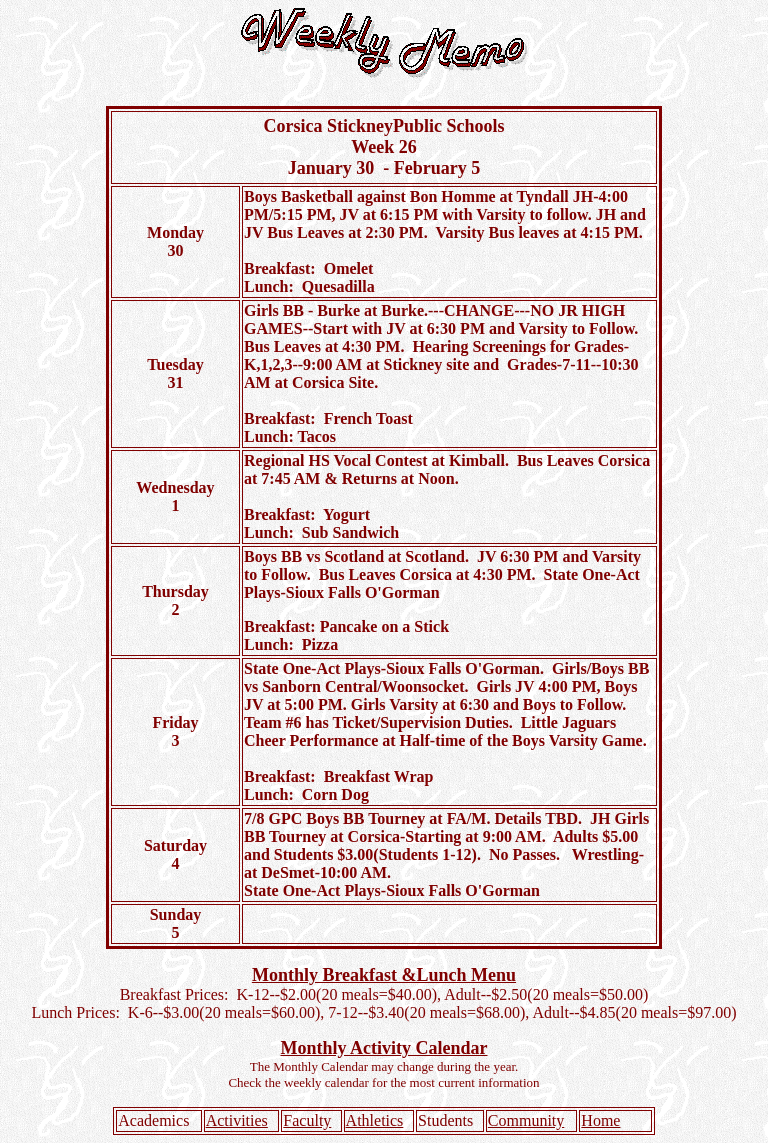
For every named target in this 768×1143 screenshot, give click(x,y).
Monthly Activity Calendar (384, 1048)
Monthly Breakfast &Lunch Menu (384, 975)
